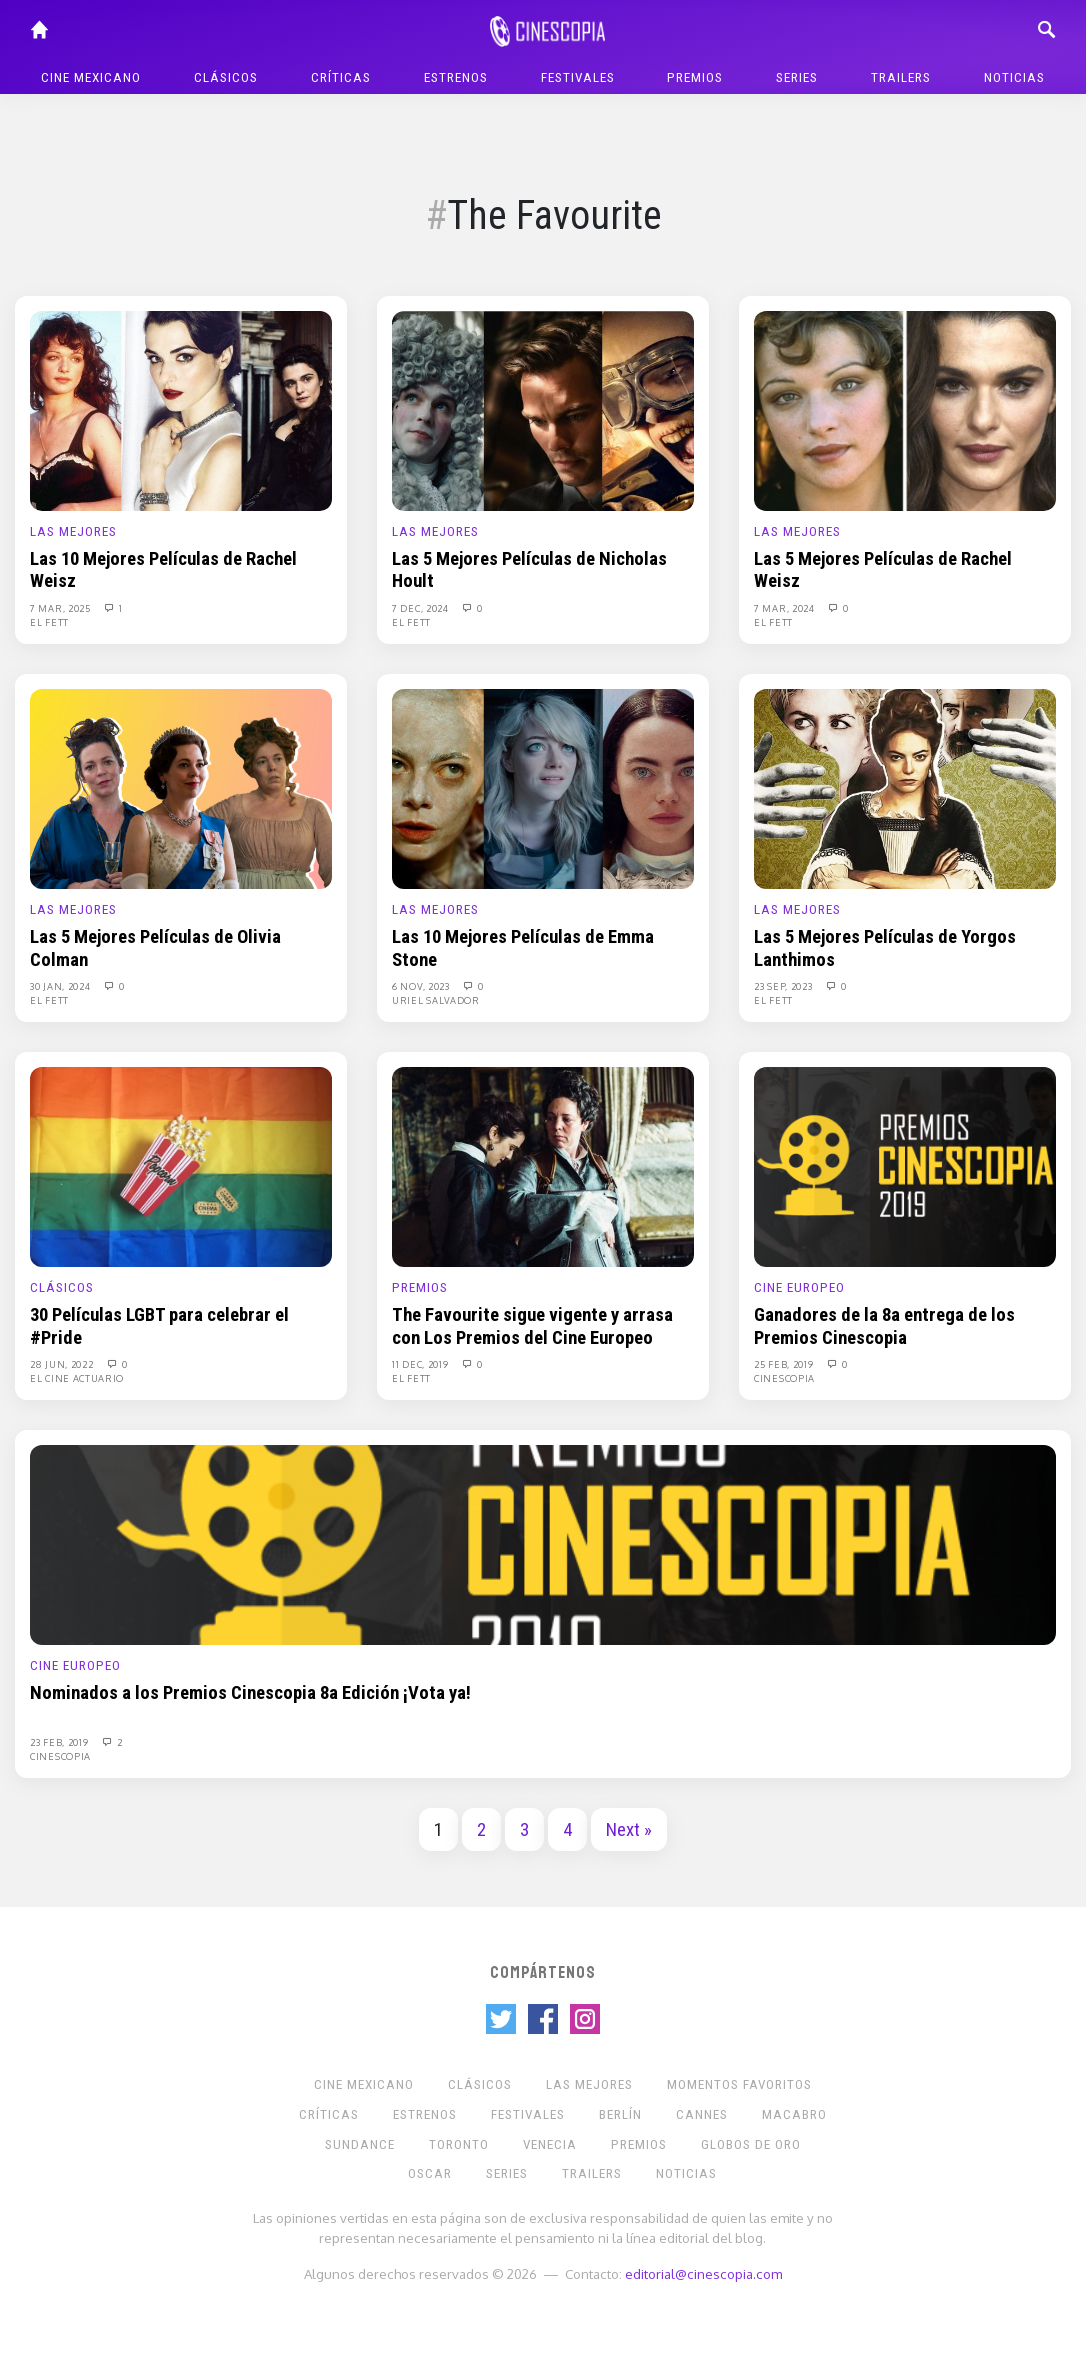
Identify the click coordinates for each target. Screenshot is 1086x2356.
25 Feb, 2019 (785, 1364)
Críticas (341, 77)
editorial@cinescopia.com (703, 2273)
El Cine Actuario (77, 1378)
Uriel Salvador (436, 1000)
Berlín (620, 2114)
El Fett (49, 622)
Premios (695, 77)
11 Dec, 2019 (421, 1364)
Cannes (702, 2114)
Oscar (430, 2173)
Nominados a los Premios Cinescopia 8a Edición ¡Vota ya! (250, 1693)
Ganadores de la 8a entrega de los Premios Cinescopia (884, 1326)
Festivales (578, 77)
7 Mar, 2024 (785, 608)
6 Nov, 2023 (422, 986)
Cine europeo (799, 1287)
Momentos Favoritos (739, 2084)
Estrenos (456, 77)
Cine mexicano (91, 77)
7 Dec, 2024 (421, 608)
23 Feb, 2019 (60, 1742)
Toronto (459, 2144)
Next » (629, 1830)
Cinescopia (784, 1378)
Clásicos (226, 77)
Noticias (1014, 77)
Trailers (901, 77)
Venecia (550, 2144)
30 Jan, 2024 (61, 986)
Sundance (360, 2144)
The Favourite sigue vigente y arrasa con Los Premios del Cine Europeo (532, 1326)
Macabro (794, 2114)
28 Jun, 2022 (63, 1364)
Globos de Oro (751, 2144)
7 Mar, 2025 (61, 608)
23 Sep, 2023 (784, 986)
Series (797, 77)
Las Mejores (73, 531)
